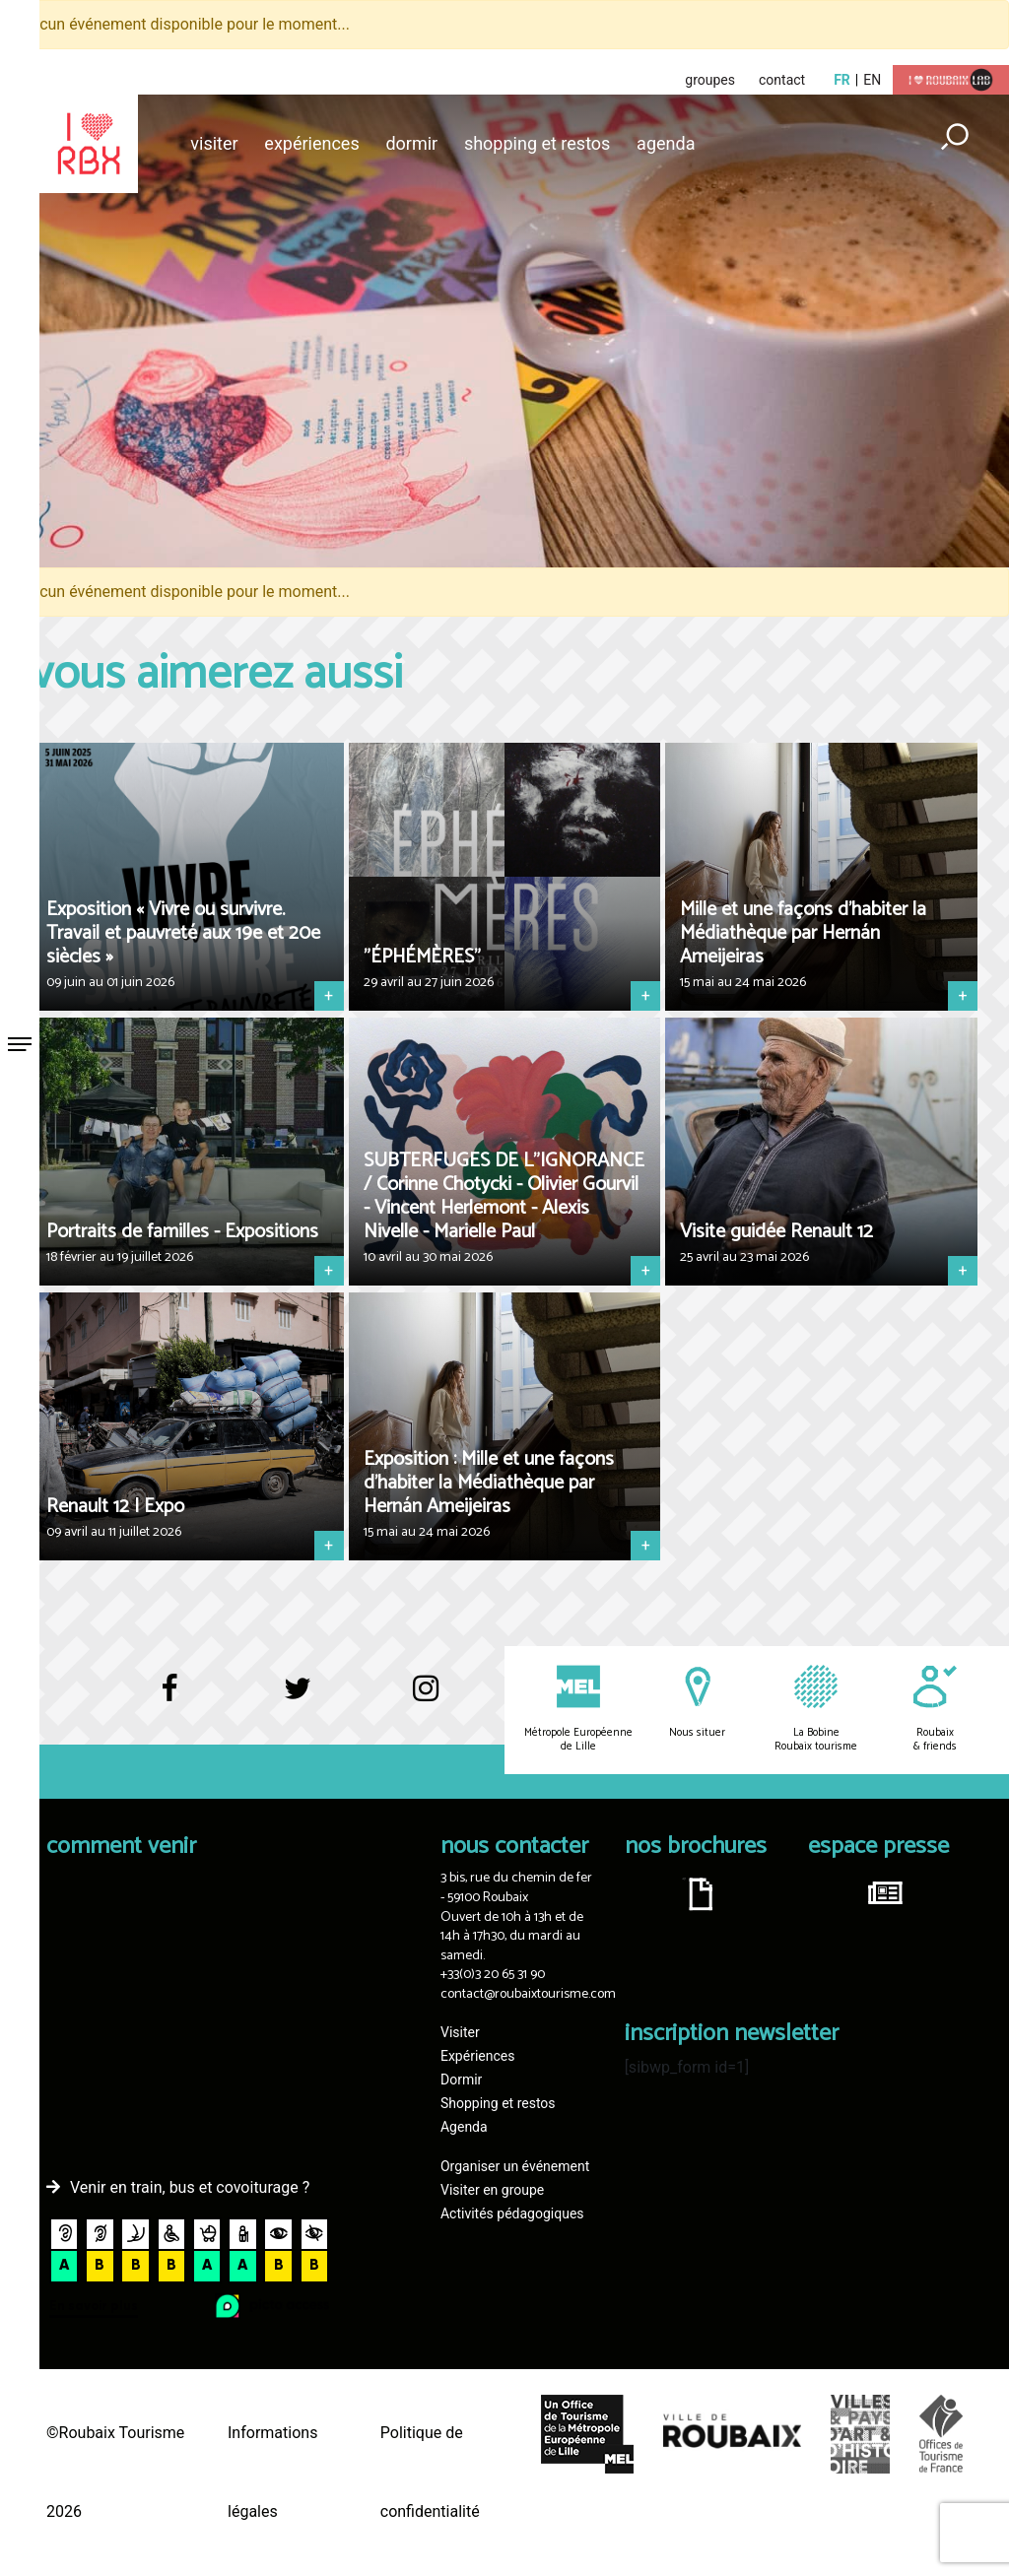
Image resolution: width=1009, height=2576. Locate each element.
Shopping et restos (537, 143)
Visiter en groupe (492, 2190)
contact (782, 80)
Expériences (311, 143)
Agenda (666, 143)
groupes (710, 80)
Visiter (213, 143)
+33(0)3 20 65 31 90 (492, 1974)
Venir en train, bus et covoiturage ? (189, 2187)
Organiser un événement (514, 2166)
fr (842, 80)
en (872, 80)
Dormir (411, 143)
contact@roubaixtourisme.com (528, 1994)
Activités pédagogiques (512, 2213)
